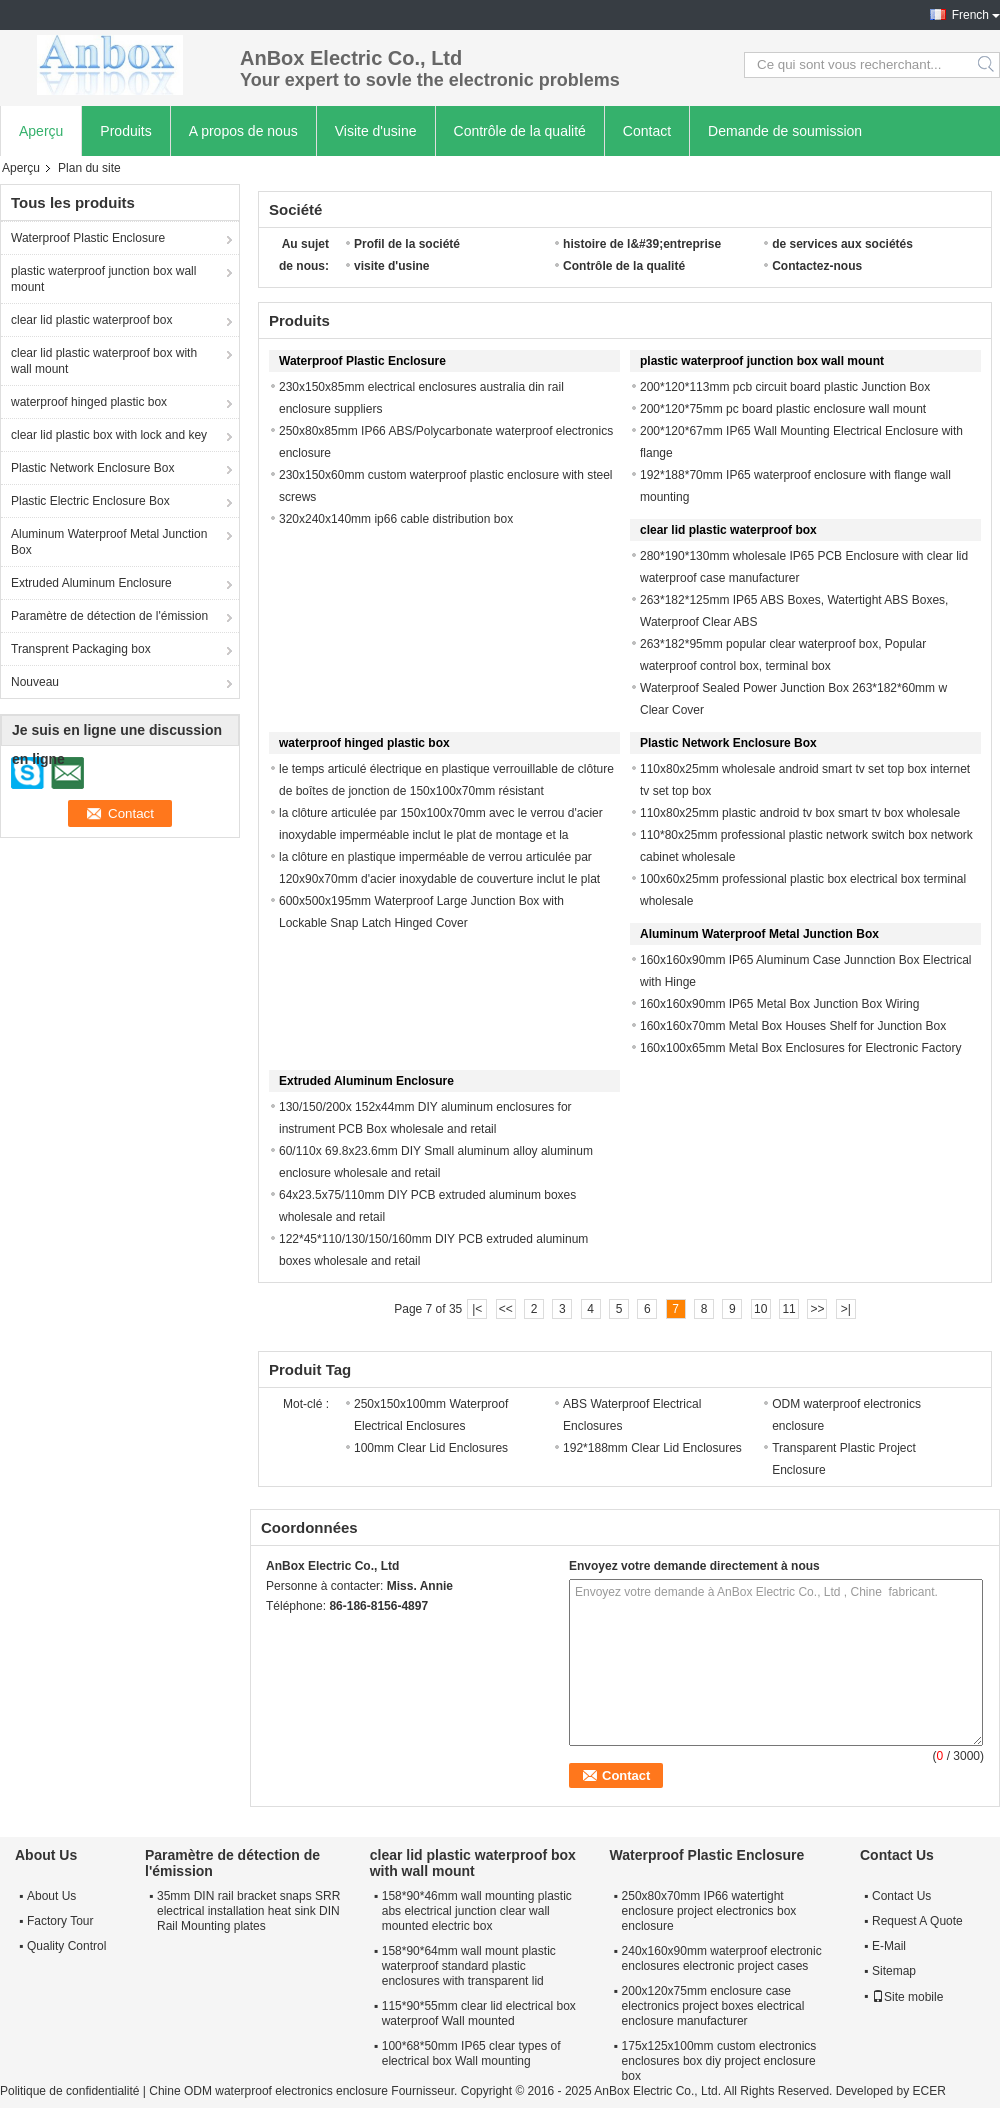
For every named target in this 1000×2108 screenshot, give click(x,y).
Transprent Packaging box (81, 649)
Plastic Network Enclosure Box (92, 468)
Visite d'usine (376, 131)
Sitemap (894, 1971)
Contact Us (901, 1896)
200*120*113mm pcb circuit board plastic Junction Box (785, 387)
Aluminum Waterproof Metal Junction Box (109, 542)
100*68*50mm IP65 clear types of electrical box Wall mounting (471, 2053)
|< (477, 1309)
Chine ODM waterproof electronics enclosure (268, 2091)
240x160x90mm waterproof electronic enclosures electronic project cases (722, 1958)
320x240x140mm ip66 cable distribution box (396, 519)
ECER (928, 2091)
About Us (51, 1896)
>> (817, 1309)
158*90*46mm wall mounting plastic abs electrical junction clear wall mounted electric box (477, 1911)
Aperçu (41, 131)
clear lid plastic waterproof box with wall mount (104, 361)
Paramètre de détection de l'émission (109, 616)
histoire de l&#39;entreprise (642, 244)
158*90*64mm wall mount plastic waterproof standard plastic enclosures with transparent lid (469, 1966)
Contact (647, 131)
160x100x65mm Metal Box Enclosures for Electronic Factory (800, 1048)
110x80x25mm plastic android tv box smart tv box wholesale (800, 813)
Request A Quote (917, 1921)
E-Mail (889, 1946)
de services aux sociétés (842, 244)
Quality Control (66, 1946)
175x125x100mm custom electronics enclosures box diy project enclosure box (719, 2061)
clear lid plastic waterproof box (91, 320)
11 (788, 1309)
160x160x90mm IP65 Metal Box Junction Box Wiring (779, 1004)
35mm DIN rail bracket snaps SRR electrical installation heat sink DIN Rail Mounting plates (248, 1911)
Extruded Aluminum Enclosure (91, 583)
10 (760, 1309)
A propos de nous (243, 131)
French (970, 15)
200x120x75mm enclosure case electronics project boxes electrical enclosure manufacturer (713, 2006)
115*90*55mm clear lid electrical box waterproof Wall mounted (479, 2013)
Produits (125, 131)
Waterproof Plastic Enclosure (88, 238)
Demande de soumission (785, 131)
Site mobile (907, 1997)
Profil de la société (407, 244)
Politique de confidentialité (69, 2091)
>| (846, 1309)
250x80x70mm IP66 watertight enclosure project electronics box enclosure (709, 1911)
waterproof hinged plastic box (89, 402)
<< (506, 1309)
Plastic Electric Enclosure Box (90, 501)
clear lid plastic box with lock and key (109, 435)
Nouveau (35, 682)
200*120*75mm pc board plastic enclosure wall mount (783, 409)
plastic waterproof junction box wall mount (103, 279)
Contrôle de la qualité (520, 131)
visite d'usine (392, 266)
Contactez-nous (817, 266)
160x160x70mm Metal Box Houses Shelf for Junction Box (793, 1026)
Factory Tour (60, 1921)
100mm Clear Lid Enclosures (431, 1448)
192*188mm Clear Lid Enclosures (652, 1448)
